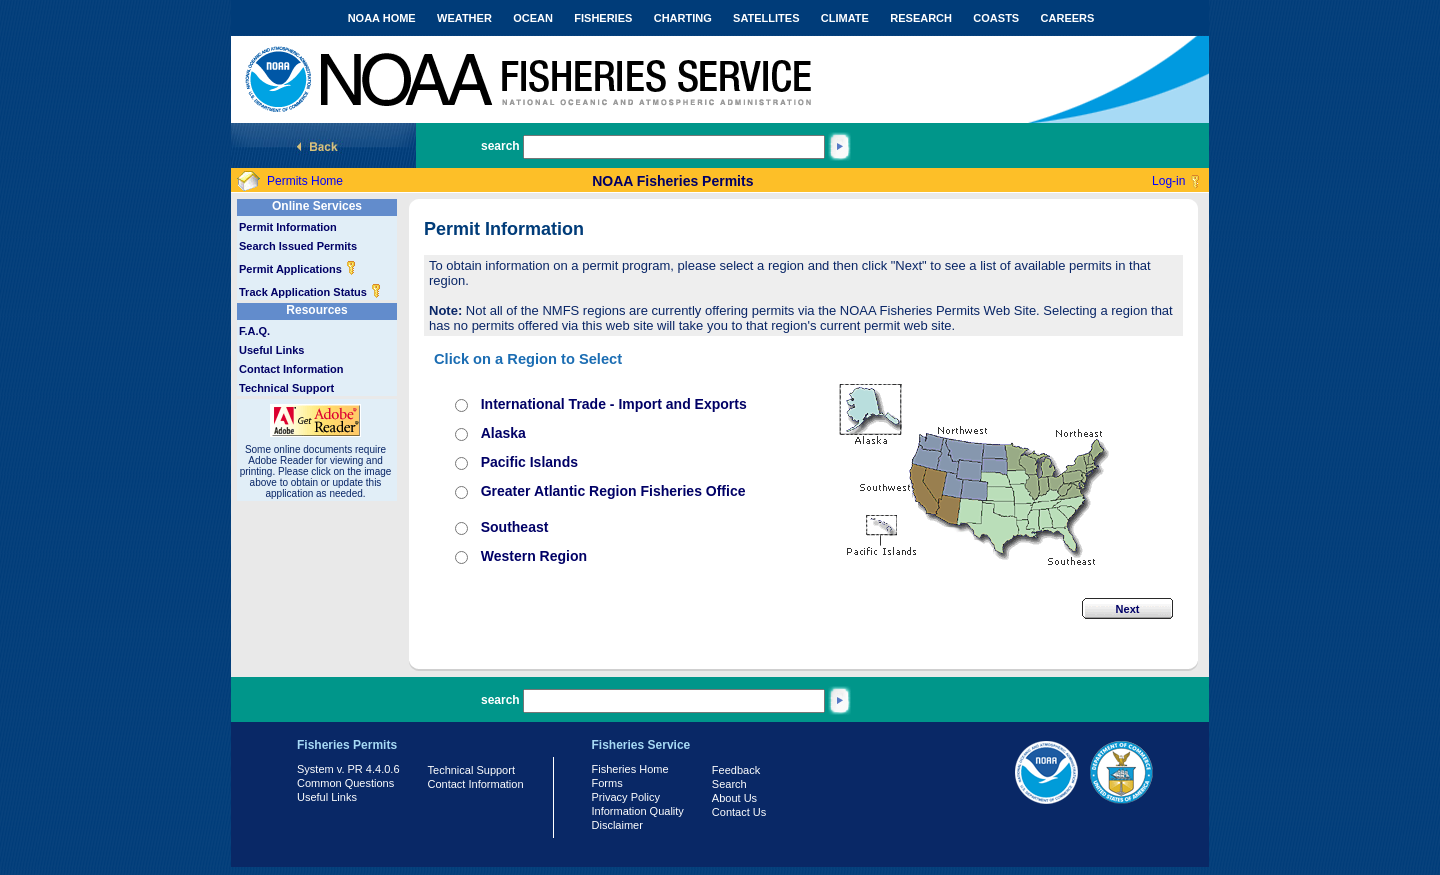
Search (729, 784)
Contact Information (291, 369)
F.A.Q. (254, 331)
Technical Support (286, 388)
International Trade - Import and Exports (614, 404)
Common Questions (345, 783)
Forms (607, 783)
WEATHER (464, 18)
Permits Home (305, 181)
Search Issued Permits (298, 246)
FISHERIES (603, 18)
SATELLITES (766, 18)
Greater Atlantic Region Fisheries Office (613, 491)
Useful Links (271, 350)
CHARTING (683, 18)
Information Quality (638, 811)
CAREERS (1068, 18)
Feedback (736, 770)
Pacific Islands (529, 462)
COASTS (996, 18)
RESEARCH (921, 18)
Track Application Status (310, 292)
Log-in (1168, 181)
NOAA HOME (382, 18)
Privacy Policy (626, 797)
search (500, 146)
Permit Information (288, 227)
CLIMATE (845, 18)
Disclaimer (617, 825)
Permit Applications (298, 269)
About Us (734, 798)
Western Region (534, 556)
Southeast (515, 527)
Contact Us (739, 812)
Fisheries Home (630, 769)
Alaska (503, 433)
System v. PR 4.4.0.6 (348, 769)
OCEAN (533, 18)
